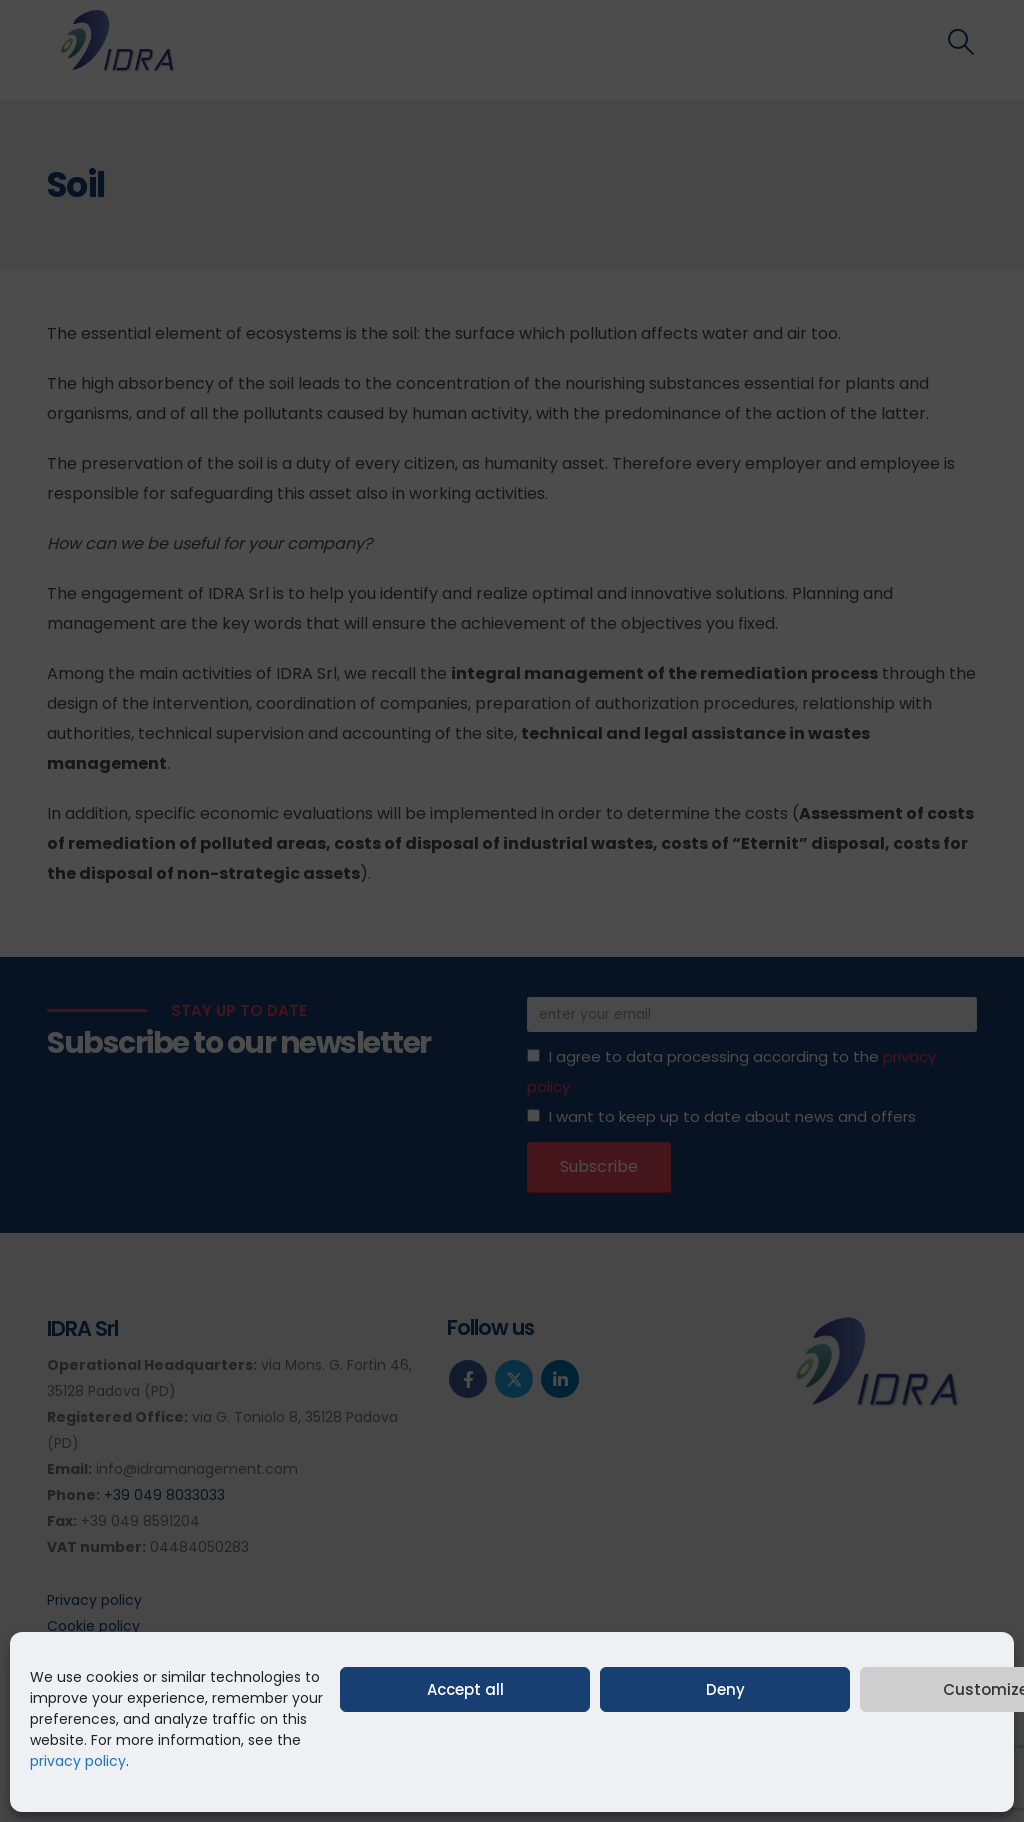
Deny (725, 1689)
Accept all (465, 1689)
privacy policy (78, 1761)
